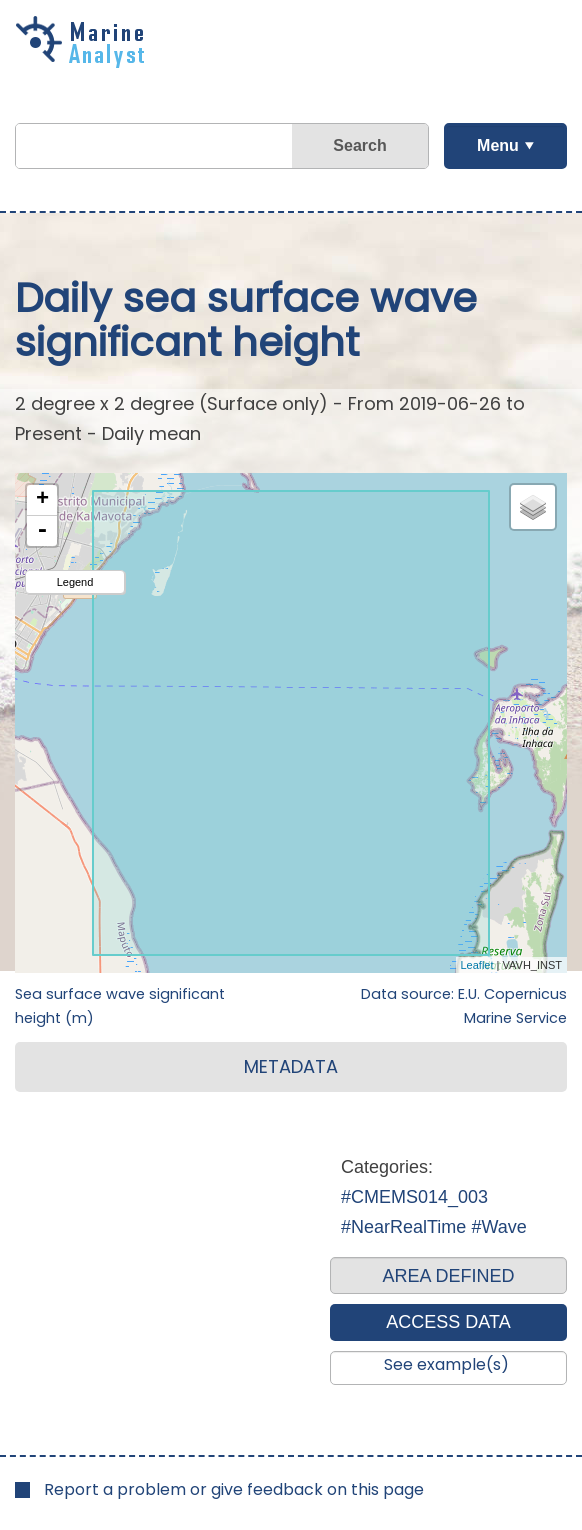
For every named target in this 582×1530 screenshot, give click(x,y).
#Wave (498, 1227)
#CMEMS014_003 (414, 1197)
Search (359, 145)
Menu (498, 145)
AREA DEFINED (448, 1276)
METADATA (291, 1066)
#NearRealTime (403, 1227)
